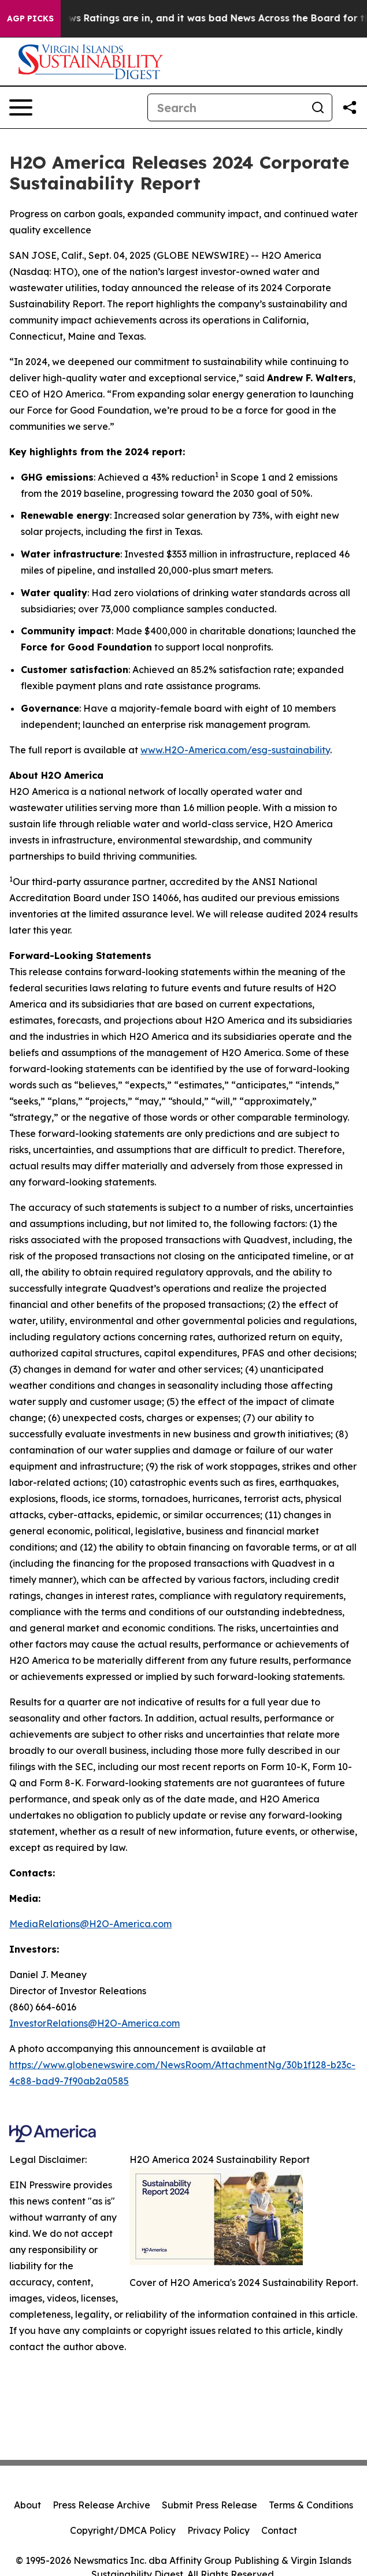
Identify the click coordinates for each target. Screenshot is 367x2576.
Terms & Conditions (311, 2505)
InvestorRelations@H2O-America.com (94, 2023)
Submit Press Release (209, 2505)
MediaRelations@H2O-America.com (90, 1924)
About (27, 2505)
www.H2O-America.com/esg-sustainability (235, 750)
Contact (279, 2530)
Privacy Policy (218, 2530)
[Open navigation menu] (20, 107)
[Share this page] (350, 107)
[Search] (226, 107)
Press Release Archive (101, 2505)
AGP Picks (30, 18)
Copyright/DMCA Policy (123, 2530)
